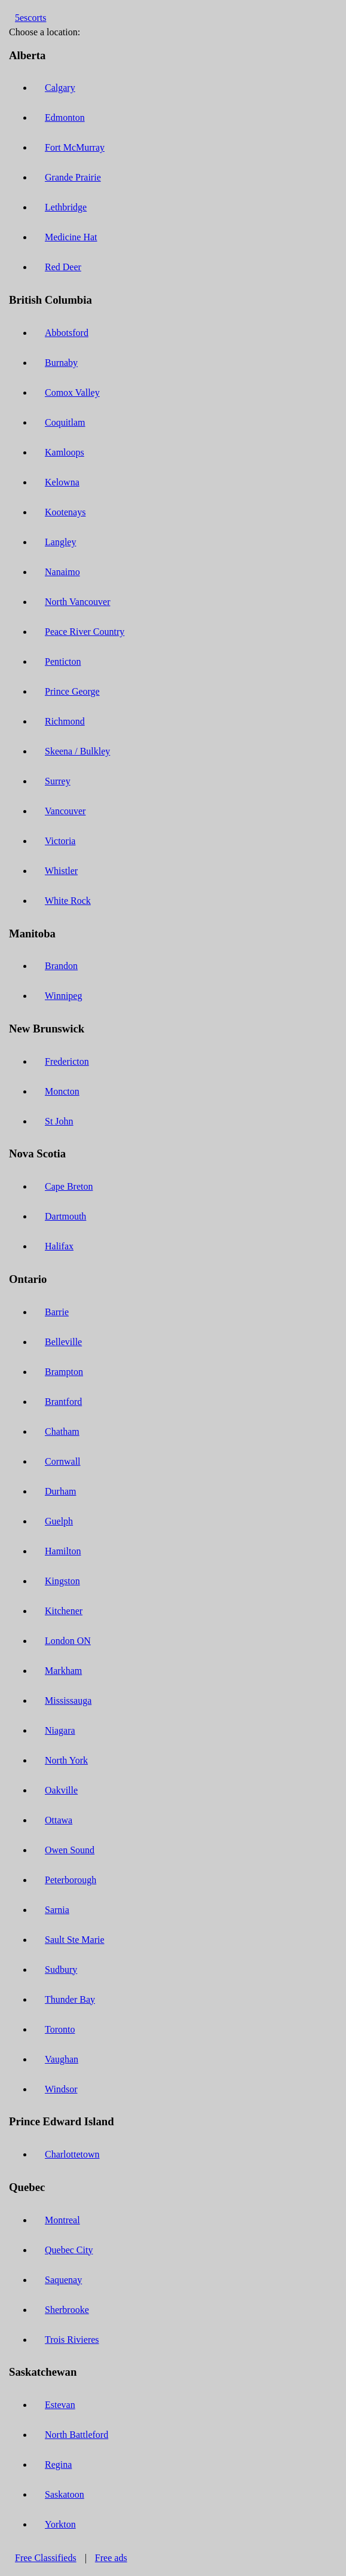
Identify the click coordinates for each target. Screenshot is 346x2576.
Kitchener (63, 1611)
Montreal (62, 2220)
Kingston (62, 1581)
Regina (58, 2464)
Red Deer (63, 267)
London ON (68, 1641)
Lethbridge (66, 207)
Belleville (63, 1342)
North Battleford (76, 2435)
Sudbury (61, 1969)
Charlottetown (72, 2154)
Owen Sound (69, 1850)
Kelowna (62, 482)
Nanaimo (62, 572)
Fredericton (67, 1061)
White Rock (68, 901)
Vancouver (65, 811)
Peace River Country (84, 632)
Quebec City (69, 2250)
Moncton (62, 1091)
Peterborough (70, 1880)
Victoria (60, 841)
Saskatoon (64, 2494)
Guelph (59, 1521)
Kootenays (65, 512)
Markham (63, 1671)
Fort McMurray (75, 147)
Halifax (59, 1246)
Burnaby (61, 362)
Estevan (60, 2405)
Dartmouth (65, 1216)
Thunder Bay (70, 1999)
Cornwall (63, 1461)
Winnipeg (63, 996)
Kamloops (64, 452)
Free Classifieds (45, 2558)
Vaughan (61, 2059)
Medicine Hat (71, 237)
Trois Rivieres (72, 2339)
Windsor (61, 2089)
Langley (60, 542)
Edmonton (65, 117)
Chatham (62, 1431)
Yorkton (60, 2524)
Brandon (61, 966)
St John (59, 1121)
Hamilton (63, 1551)
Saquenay (63, 2280)
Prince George (72, 691)
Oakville (61, 1790)
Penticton (63, 661)
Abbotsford (66, 333)
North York (66, 1760)
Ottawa (58, 1820)
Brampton (64, 1372)
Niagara (60, 1730)
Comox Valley (72, 392)
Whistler (61, 871)
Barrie (57, 1312)
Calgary (60, 87)
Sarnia (57, 1910)
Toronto (60, 2029)
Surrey (58, 781)
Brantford (63, 1402)
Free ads (111, 2558)
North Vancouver (77, 602)
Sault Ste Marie (75, 1940)
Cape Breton (69, 1186)
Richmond (65, 721)
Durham (60, 1491)
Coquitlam (65, 422)
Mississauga (68, 1700)
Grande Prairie (73, 177)
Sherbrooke (67, 2310)
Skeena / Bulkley (77, 751)
